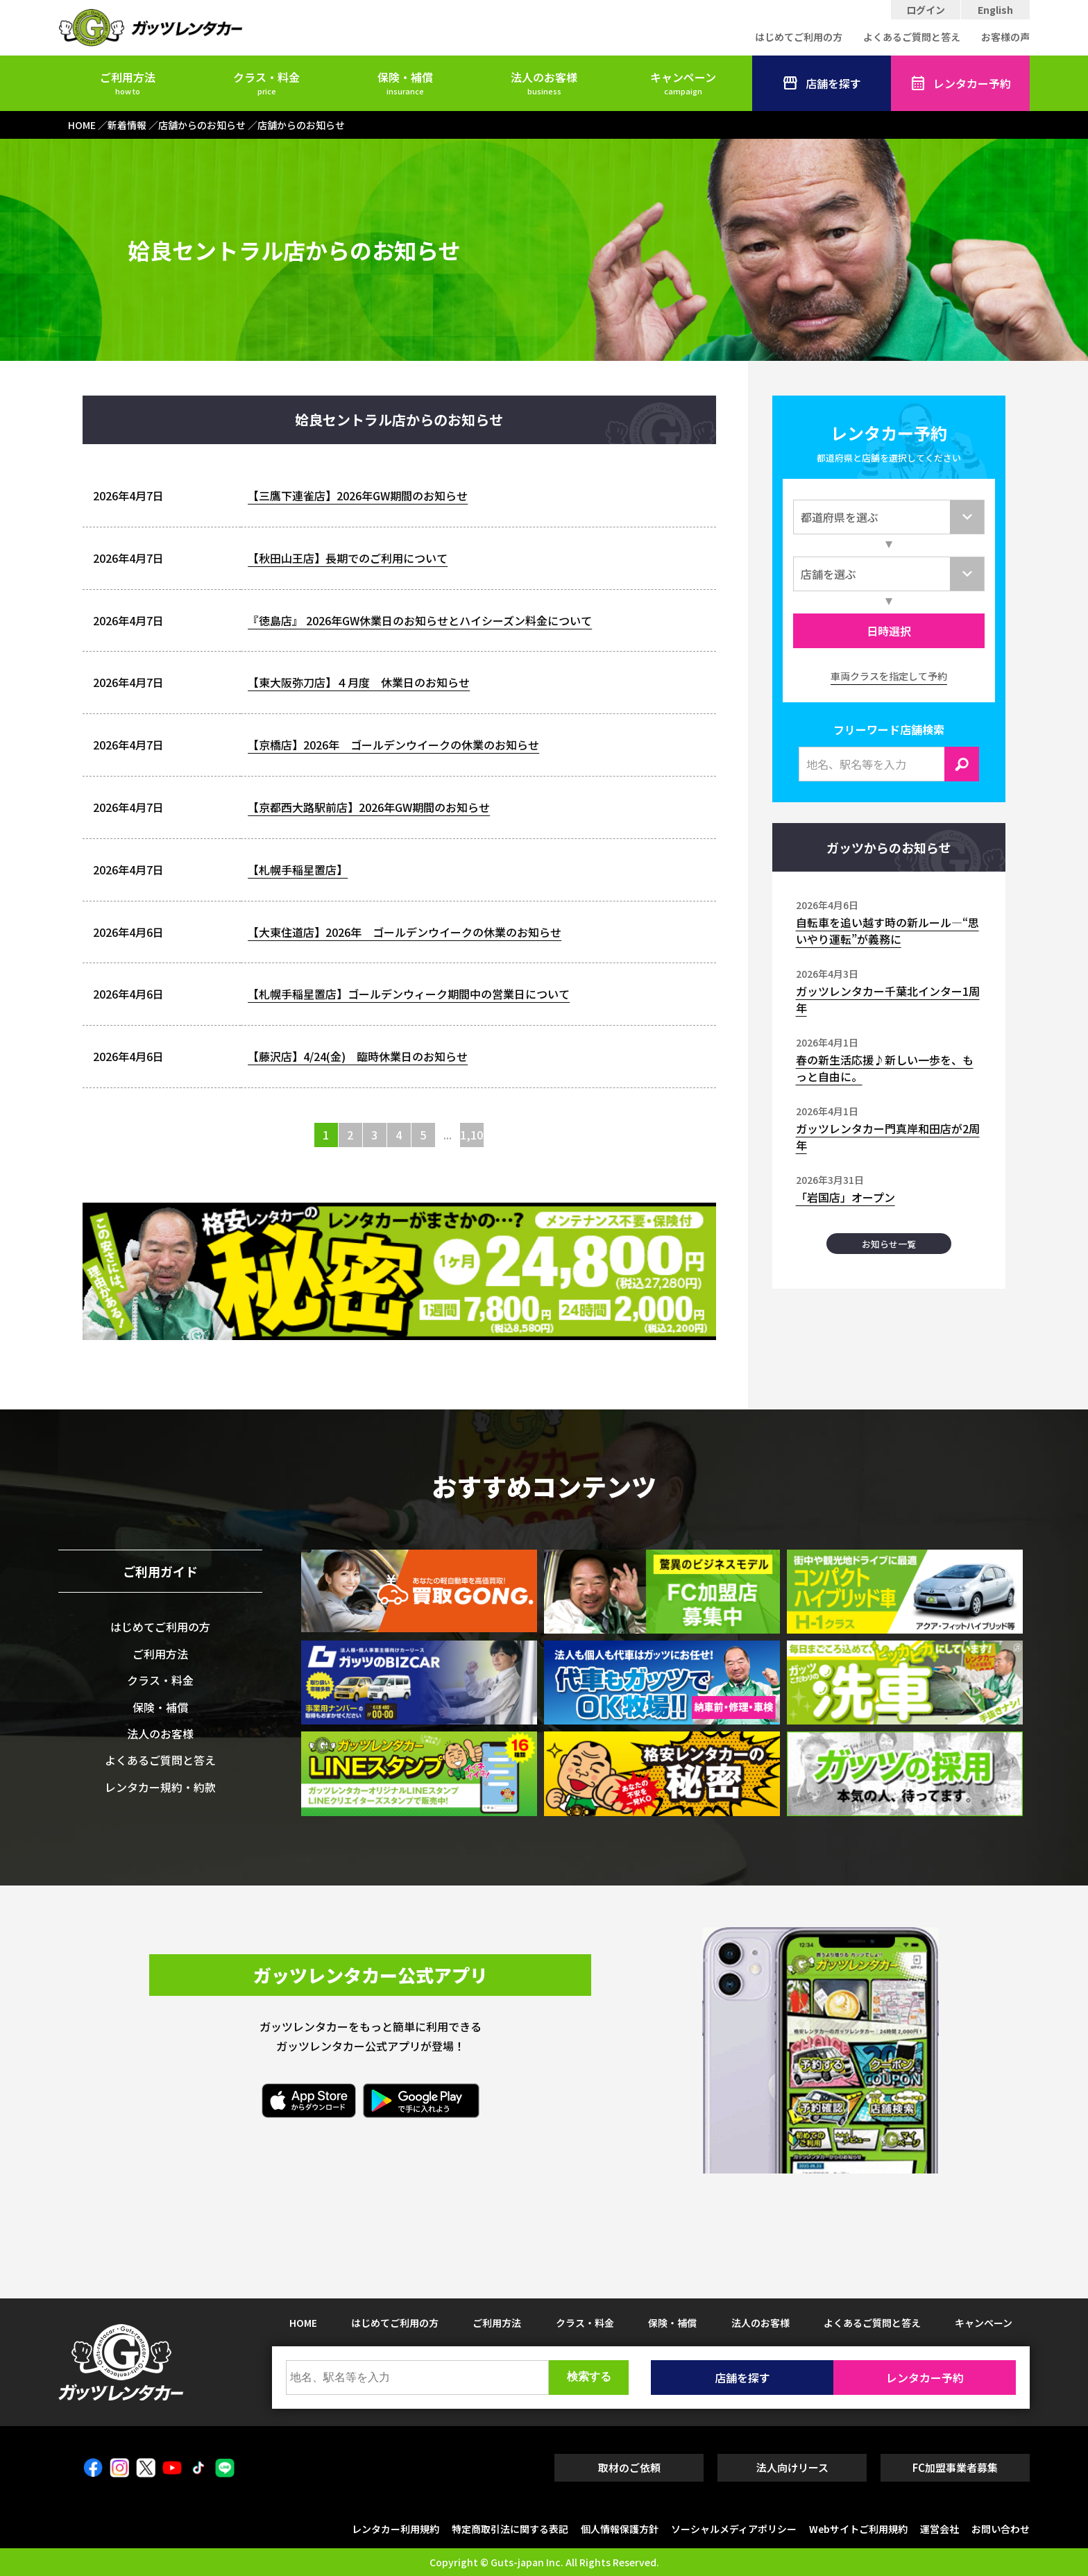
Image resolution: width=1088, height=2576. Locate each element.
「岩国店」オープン (845, 1197)
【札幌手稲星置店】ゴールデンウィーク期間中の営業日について (409, 993)
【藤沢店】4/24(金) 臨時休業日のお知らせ (358, 1056)
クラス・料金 (266, 82)
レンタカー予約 (960, 83)
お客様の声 (1005, 37)
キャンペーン (683, 82)
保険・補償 (405, 82)
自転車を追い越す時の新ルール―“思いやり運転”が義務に (887, 930)
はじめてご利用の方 (798, 37)
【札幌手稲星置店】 (298, 869)
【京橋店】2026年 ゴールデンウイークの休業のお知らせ (393, 744)
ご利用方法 (127, 82)
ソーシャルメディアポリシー (734, 2529)
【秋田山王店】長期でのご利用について (348, 558)
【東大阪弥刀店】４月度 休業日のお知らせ (359, 682)
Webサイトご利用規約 (858, 2529)
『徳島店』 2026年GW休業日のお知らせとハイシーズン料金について (420, 620)
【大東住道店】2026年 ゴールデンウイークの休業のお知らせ (404, 932)
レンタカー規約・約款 (160, 1787)
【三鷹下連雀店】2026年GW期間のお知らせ (358, 495)
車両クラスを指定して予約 (889, 676)
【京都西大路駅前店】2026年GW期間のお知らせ (369, 807)
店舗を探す (821, 83)
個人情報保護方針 (619, 2529)
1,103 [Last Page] (472, 1134)
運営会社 (939, 2529)
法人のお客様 (544, 82)
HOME (303, 2323)
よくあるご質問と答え (911, 37)
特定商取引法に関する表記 (510, 2529)
